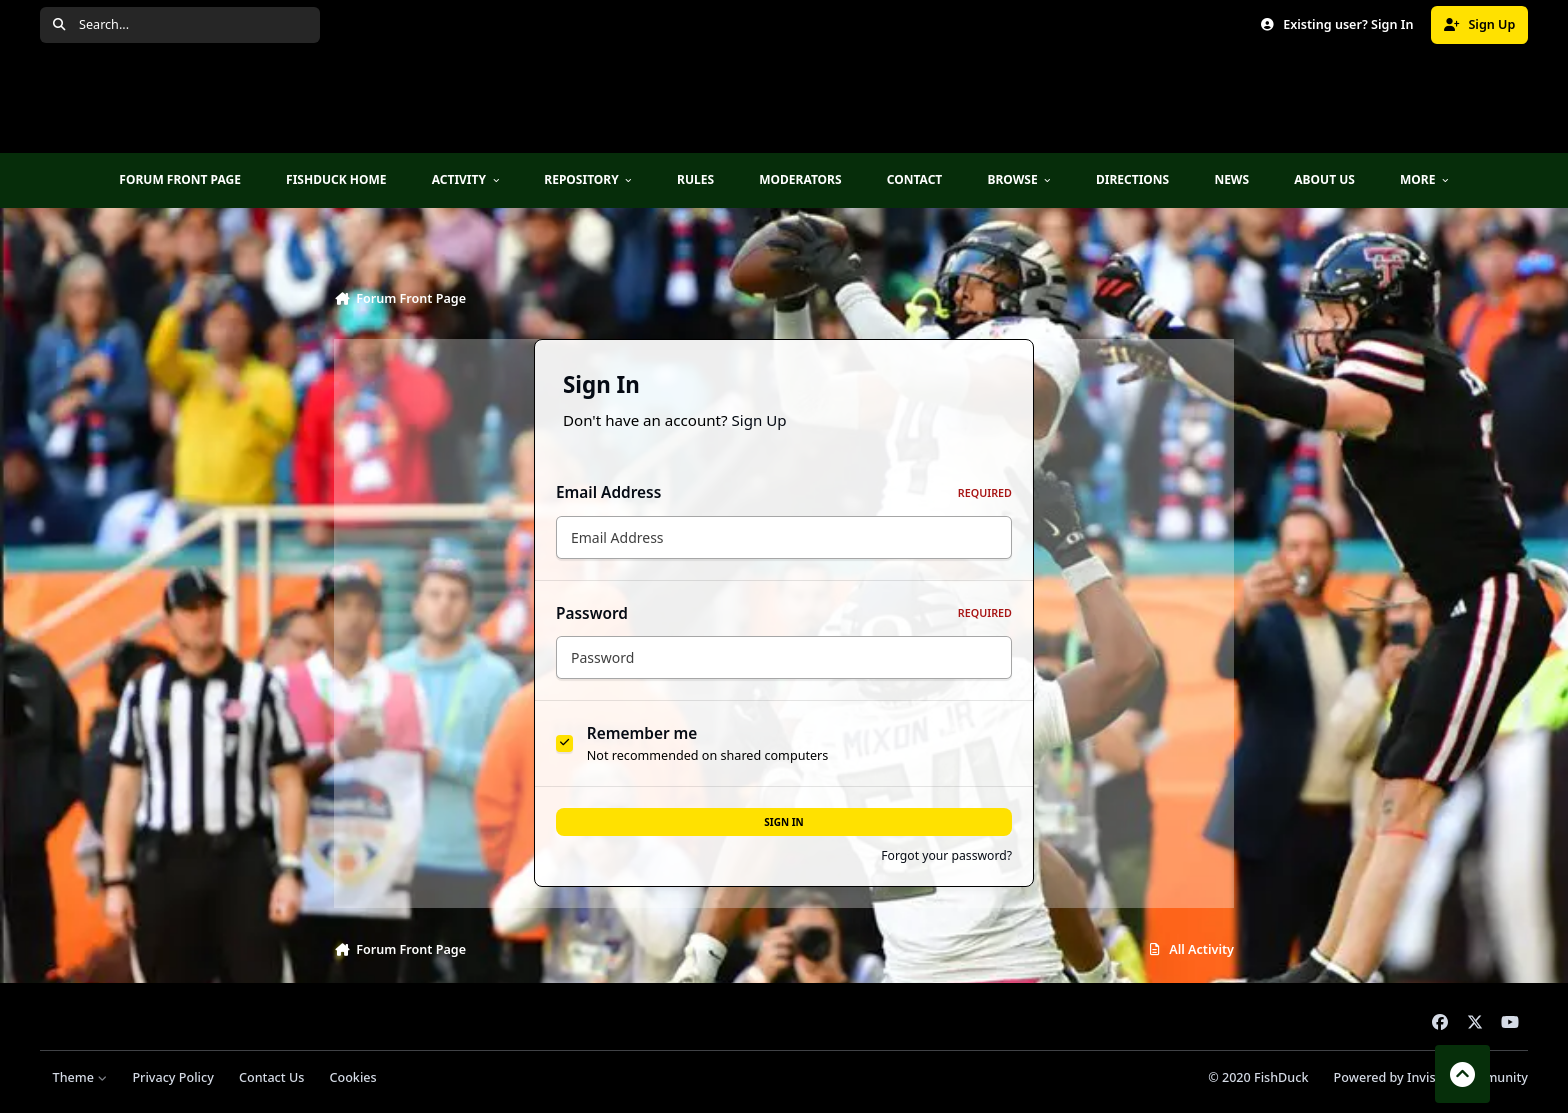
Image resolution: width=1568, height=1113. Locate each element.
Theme (80, 1077)
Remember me (642, 733)
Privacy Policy (172, 1077)
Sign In (783, 822)
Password (784, 613)
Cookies (352, 1077)
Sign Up (759, 420)
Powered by (1431, 1077)
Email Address (784, 492)
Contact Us (271, 1077)
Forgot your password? (946, 855)
